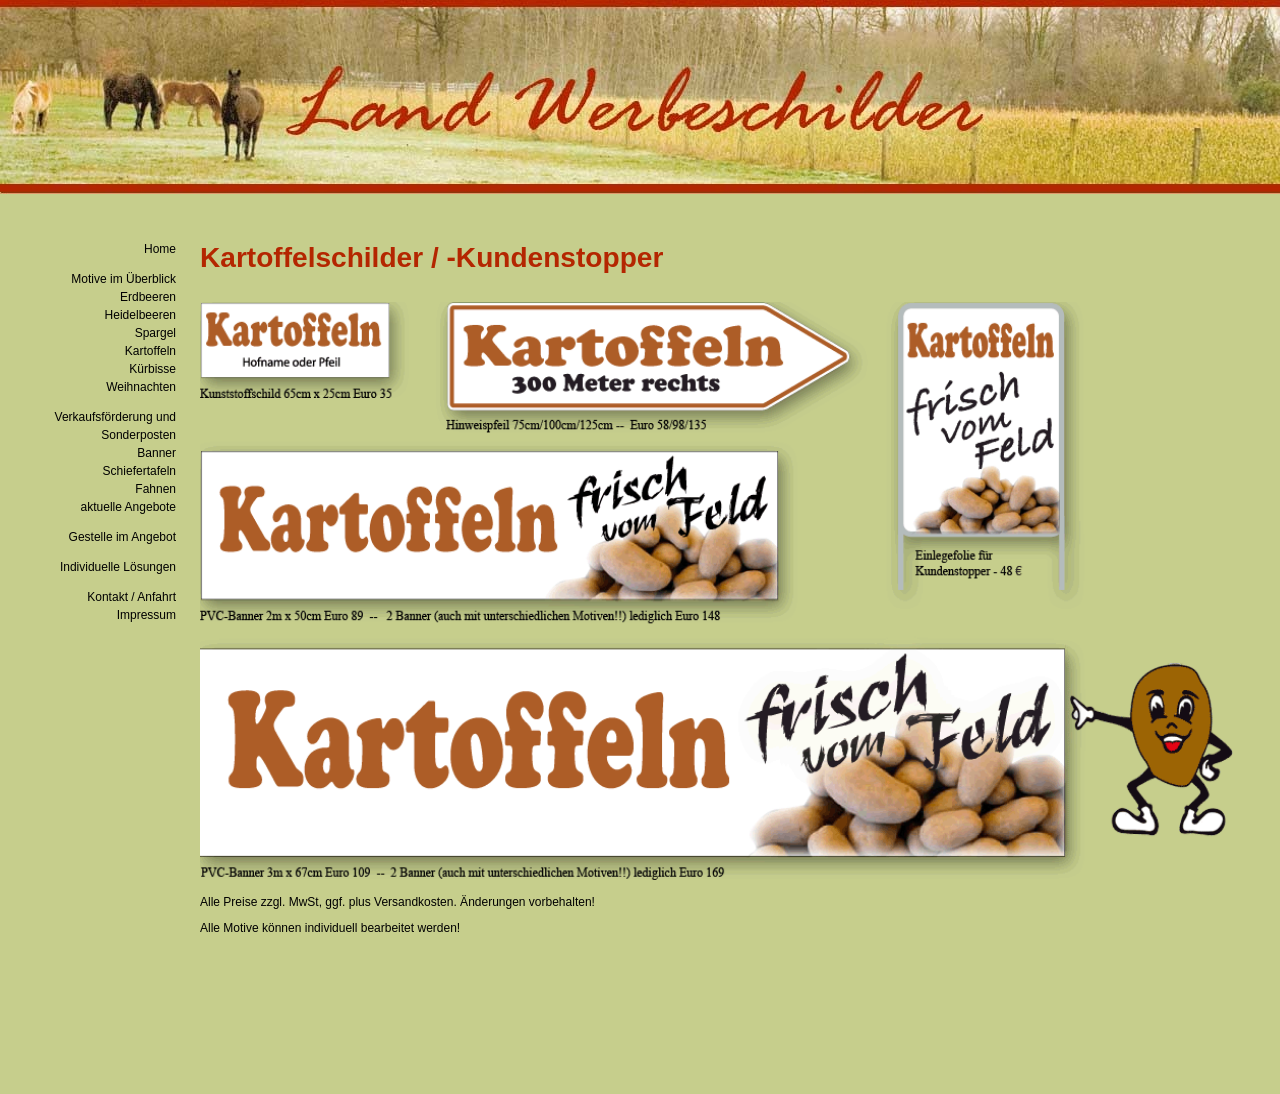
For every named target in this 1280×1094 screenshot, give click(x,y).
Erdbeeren (148, 297)
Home (160, 249)
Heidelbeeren (140, 315)
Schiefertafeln (139, 471)
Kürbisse (152, 369)
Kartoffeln (150, 351)
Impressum (146, 615)
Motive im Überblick (123, 279)
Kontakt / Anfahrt (131, 597)
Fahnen (155, 489)
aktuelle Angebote (128, 507)
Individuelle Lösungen (118, 567)
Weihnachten (141, 387)
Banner (156, 453)
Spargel (155, 333)
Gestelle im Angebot (122, 537)
